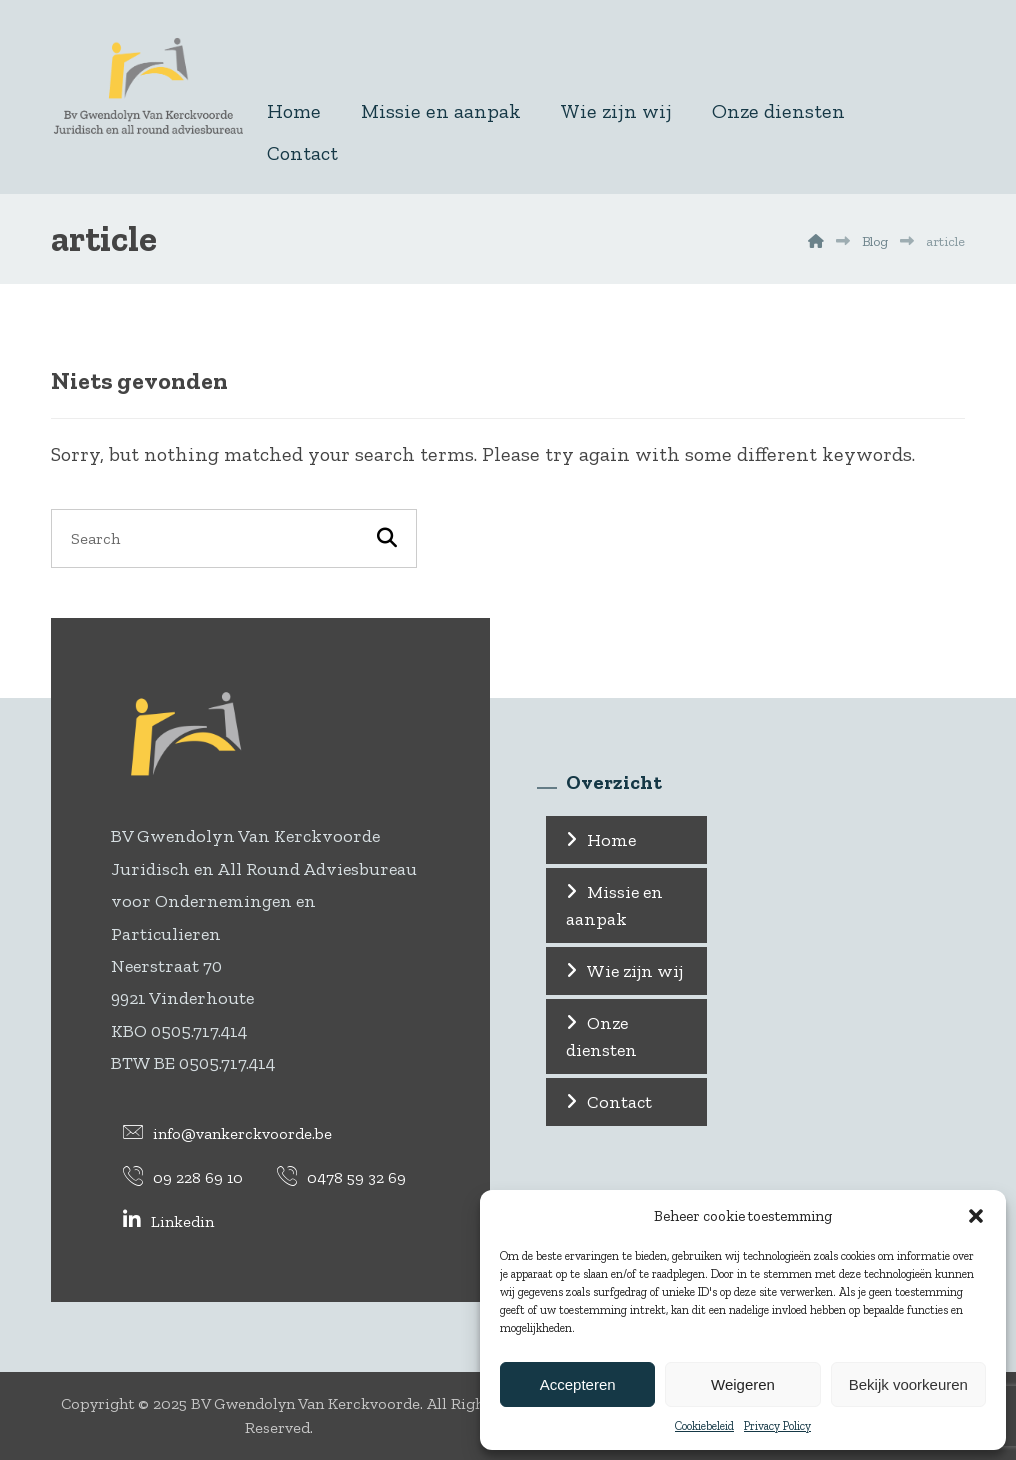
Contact (619, 1102)
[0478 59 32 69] (341, 1176)
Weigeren (743, 1384)
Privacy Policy (777, 1426)
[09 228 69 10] (183, 1176)
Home (611, 840)
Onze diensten (601, 1036)
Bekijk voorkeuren (908, 1384)
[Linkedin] (168, 1220)
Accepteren (578, 1384)
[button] (976, 1216)
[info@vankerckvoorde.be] (227, 1132)
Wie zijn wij (635, 971)
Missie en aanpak (614, 905)
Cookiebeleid (704, 1426)
